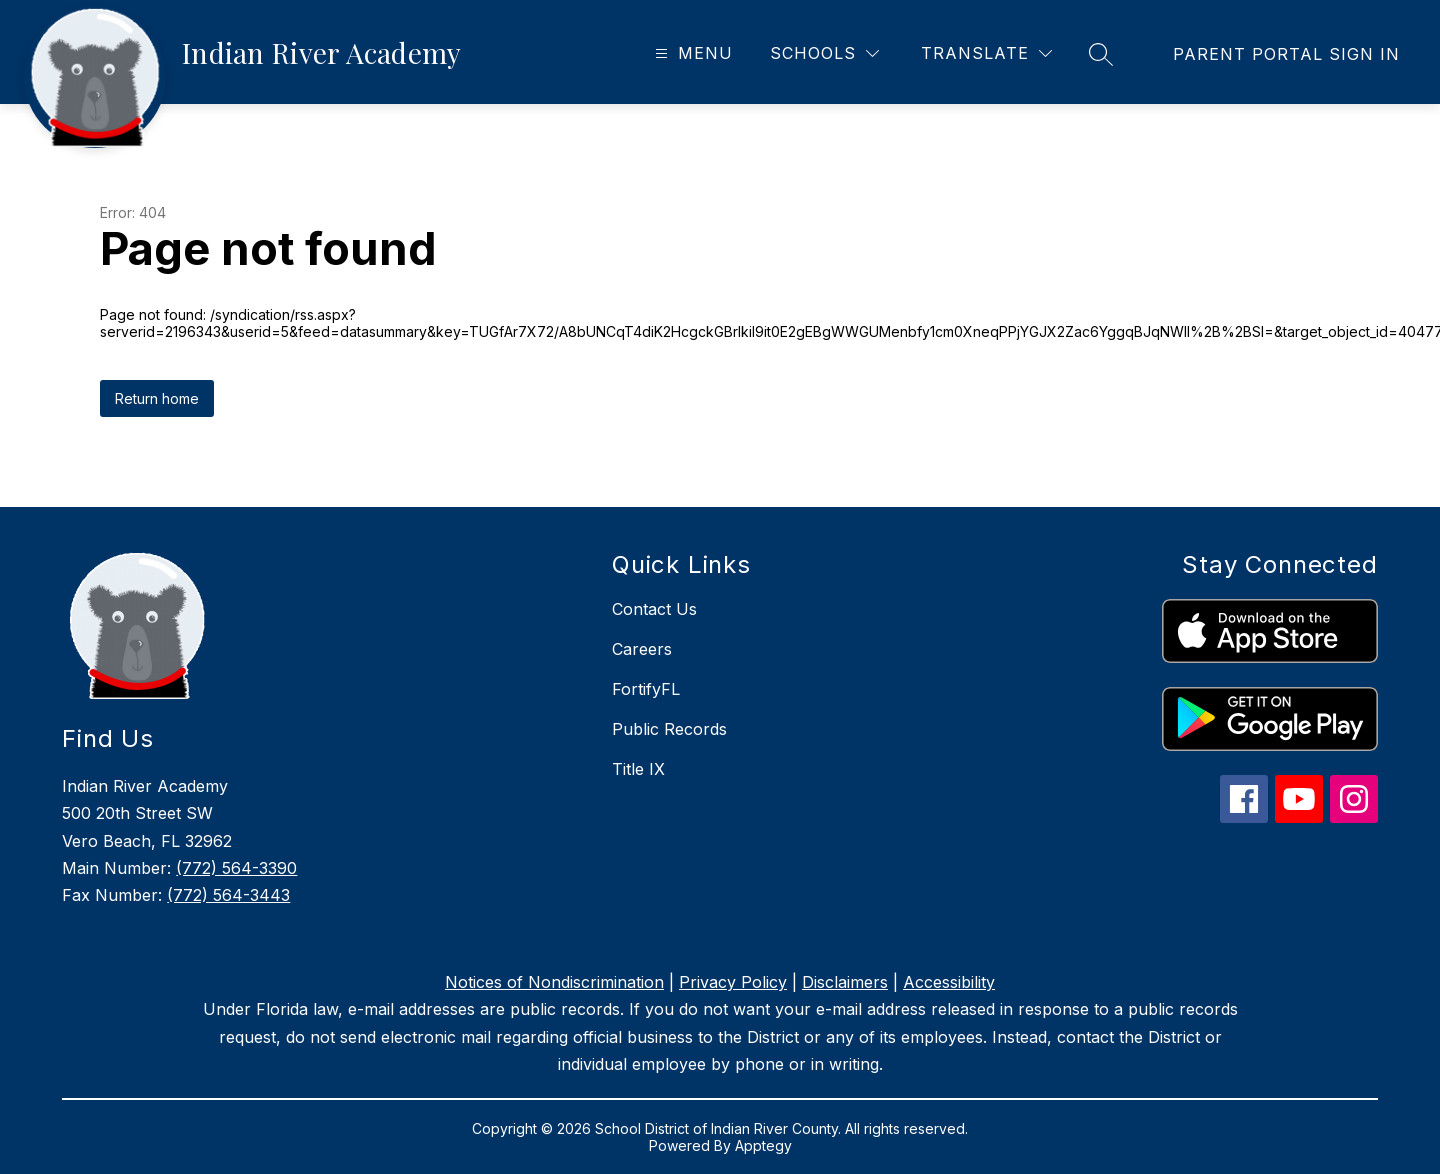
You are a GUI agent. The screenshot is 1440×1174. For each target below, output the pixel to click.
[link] (1286, 54)
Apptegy (763, 1145)
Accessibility (949, 982)
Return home (157, 398)
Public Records (669, 729)
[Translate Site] (986, 53)
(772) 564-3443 (228, 895)
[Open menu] (691, 53)
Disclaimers (845, 982)
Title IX (638, 769)
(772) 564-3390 (236, 868)
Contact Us (654, 609)
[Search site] (1101, 54)
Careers (642, 649)
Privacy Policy (733, 982)
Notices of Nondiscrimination (554, 982)
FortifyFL (646, 689)
